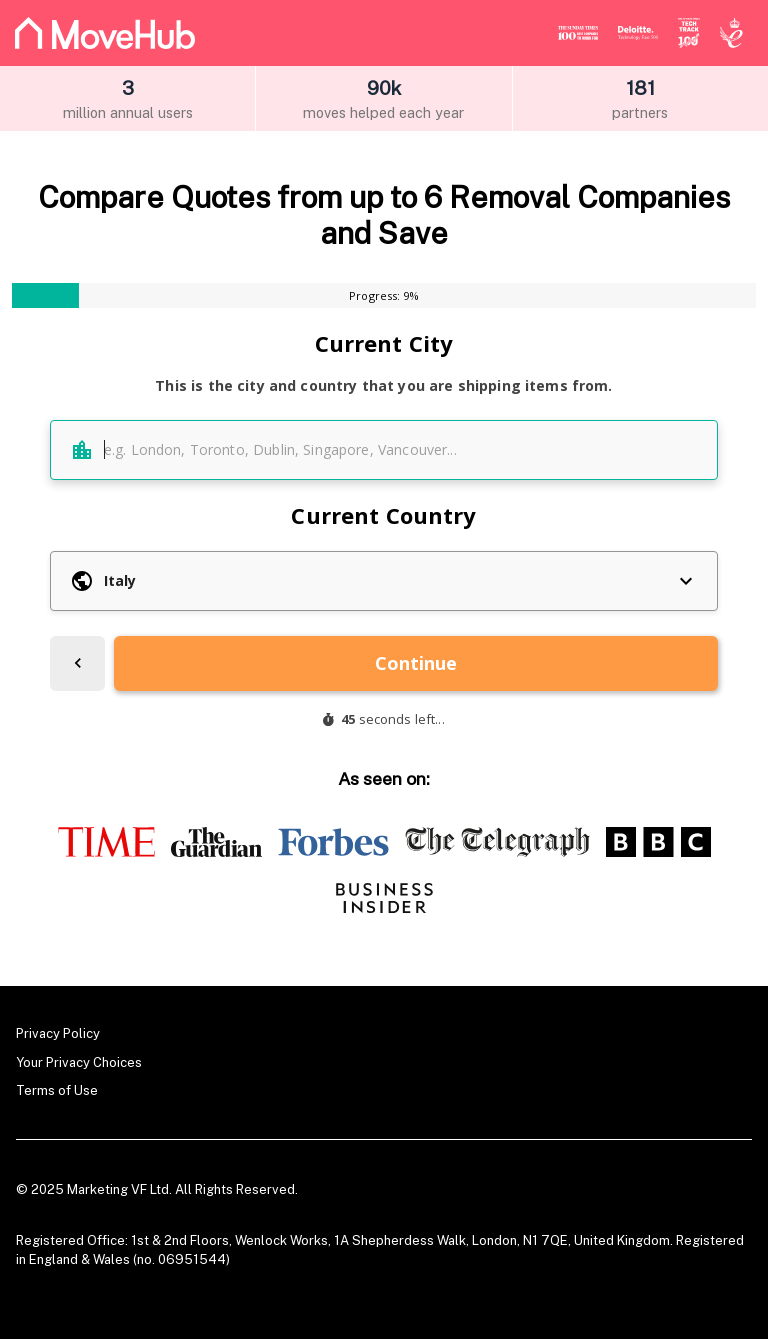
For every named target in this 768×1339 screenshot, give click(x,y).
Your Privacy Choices (79, 1062)
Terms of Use (57, 1090)
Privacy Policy (58, 1033)
